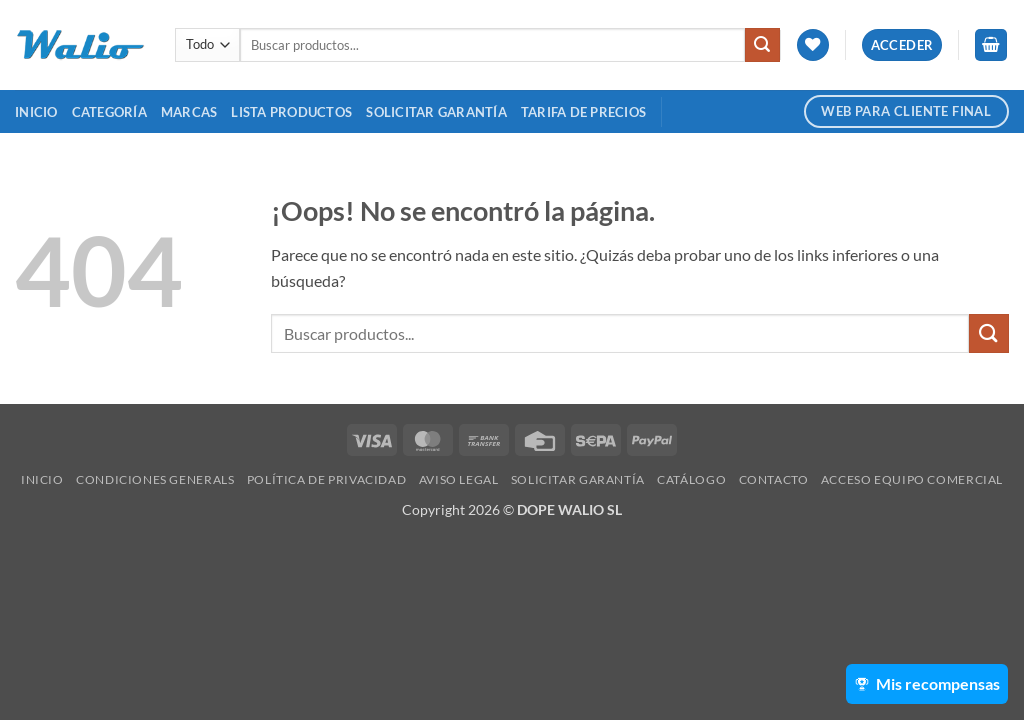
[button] (902, 45)
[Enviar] (762, 45)
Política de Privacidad (326, 479)
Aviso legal (459, 479)
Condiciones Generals (155, 479)
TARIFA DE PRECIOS (583, 112)
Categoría (109, 112)
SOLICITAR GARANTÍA (436, 112)
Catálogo (691, 479)
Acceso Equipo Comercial (912, 479)
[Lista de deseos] (813, 45)
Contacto (774, 479)
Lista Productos (291, 112)
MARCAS (189, 112)
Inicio (36, 112)
